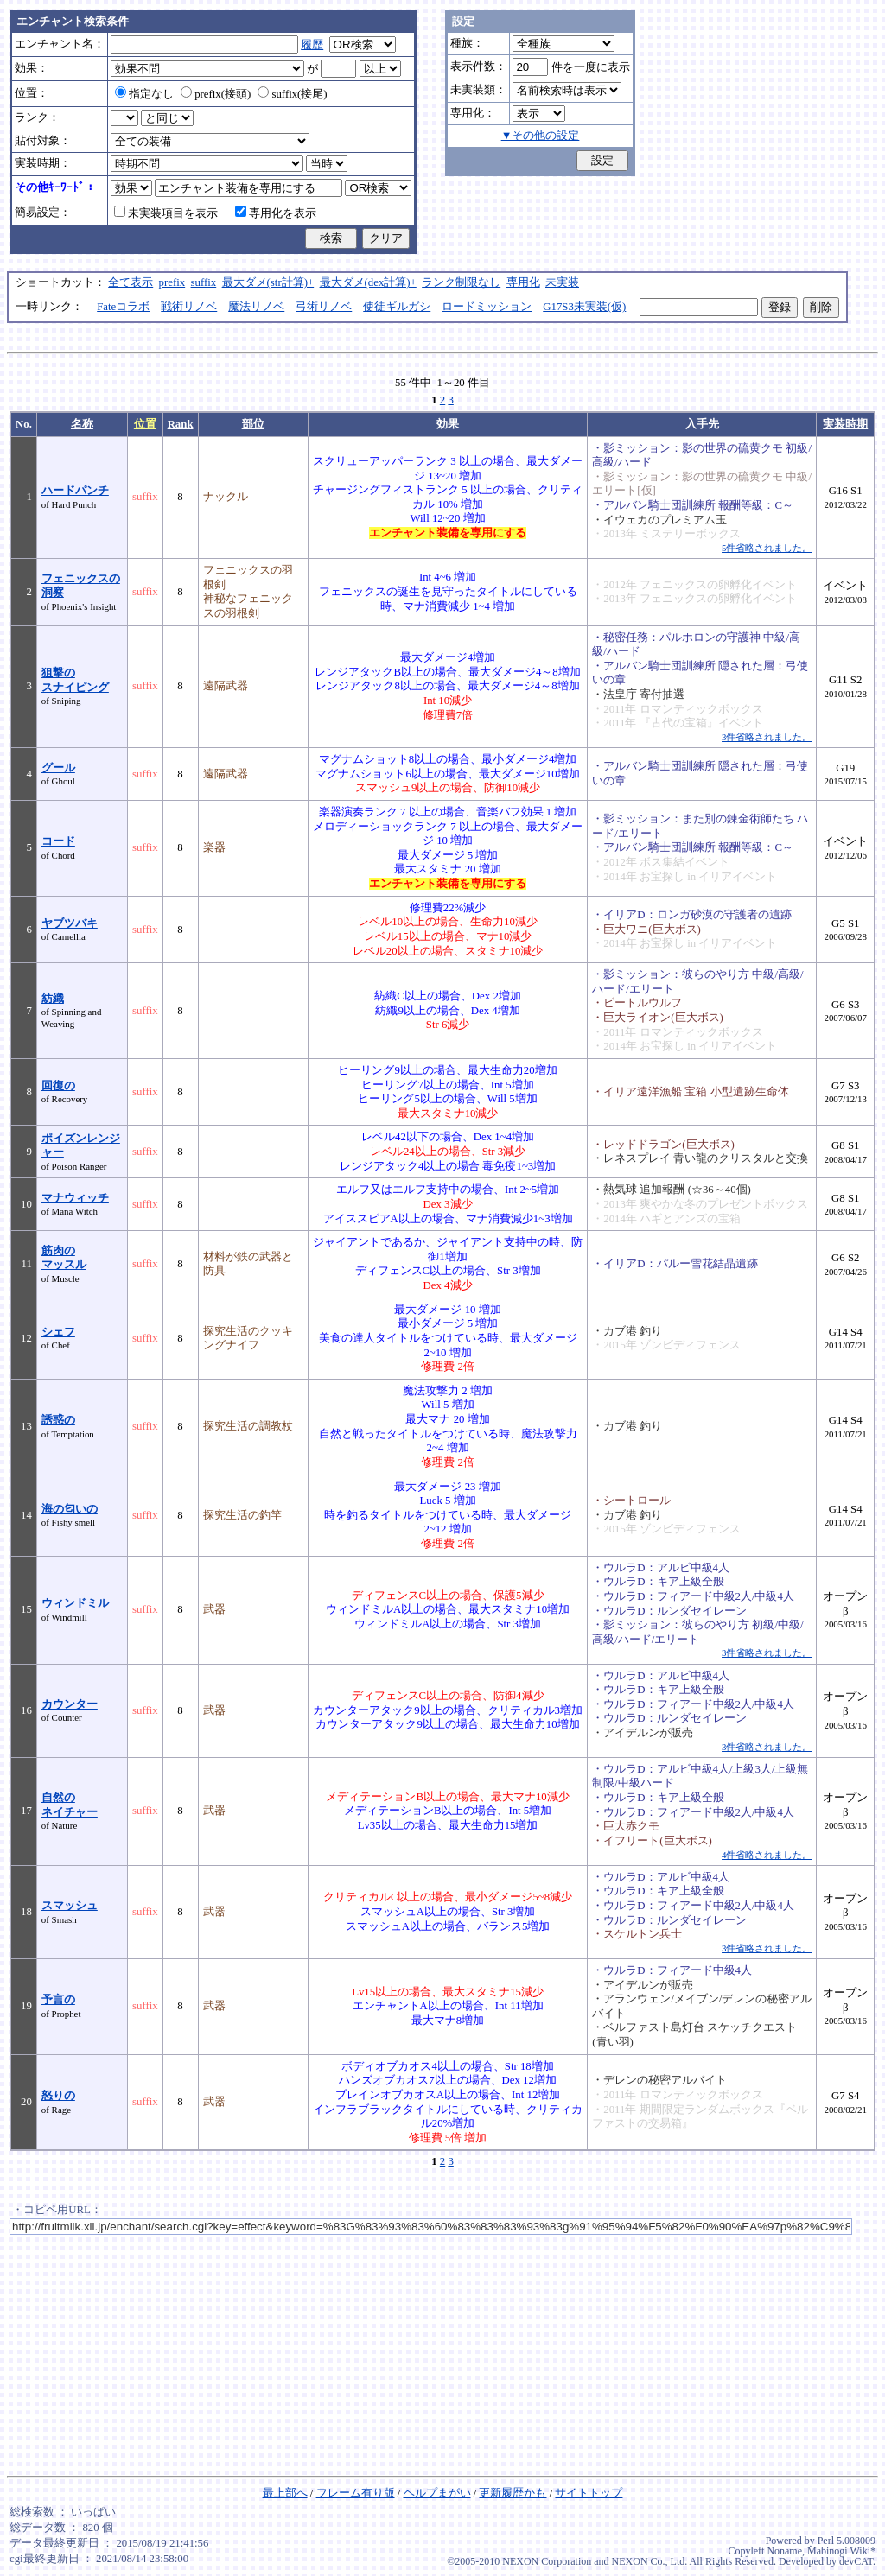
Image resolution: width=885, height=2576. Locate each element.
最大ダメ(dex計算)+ (368, 282)
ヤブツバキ (69, 923)
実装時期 (845, 424)
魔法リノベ (256, 307)
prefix (172, 282)
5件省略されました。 (767, 547)
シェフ (58, 1332)
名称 (82, 424)
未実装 (562, 282)
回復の (58, 1086)
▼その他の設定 (540, 136)
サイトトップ (588, 2493)
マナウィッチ (75, 1198)
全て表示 (130, 282)
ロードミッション (487, 307)
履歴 (312, 45)
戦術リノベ (189, 307)
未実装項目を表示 (166, 213)
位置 (145, 424)
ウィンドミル (75, 1603)
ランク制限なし (461, 282)
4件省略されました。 (767, 1855)
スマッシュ (69, 1906)
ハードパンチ (75, 491)
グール (58, 768)
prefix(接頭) (216, 94)
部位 (253, 424)
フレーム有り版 (355, 2493)
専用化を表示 (275, 213)
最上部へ (285, 2493)
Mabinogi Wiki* (841, 2551)
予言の (58, 2000)
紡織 (52, 999)
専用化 (523, 282)
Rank (181, 424)
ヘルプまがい (437, 2493)
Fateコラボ (123, 307)
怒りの (58, 2096)
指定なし (144, 94)
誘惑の (58, 1420)
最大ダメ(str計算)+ (268, 282)
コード (58, 841)
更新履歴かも (512, 2493)
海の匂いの (69, 1509)
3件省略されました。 (767, 737)
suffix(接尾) (292, 94)
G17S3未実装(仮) (584, 307)
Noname (784, 2551)
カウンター (69, 1704)
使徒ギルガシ (396, 307)
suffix (204, 282)
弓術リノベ (324, 307)
